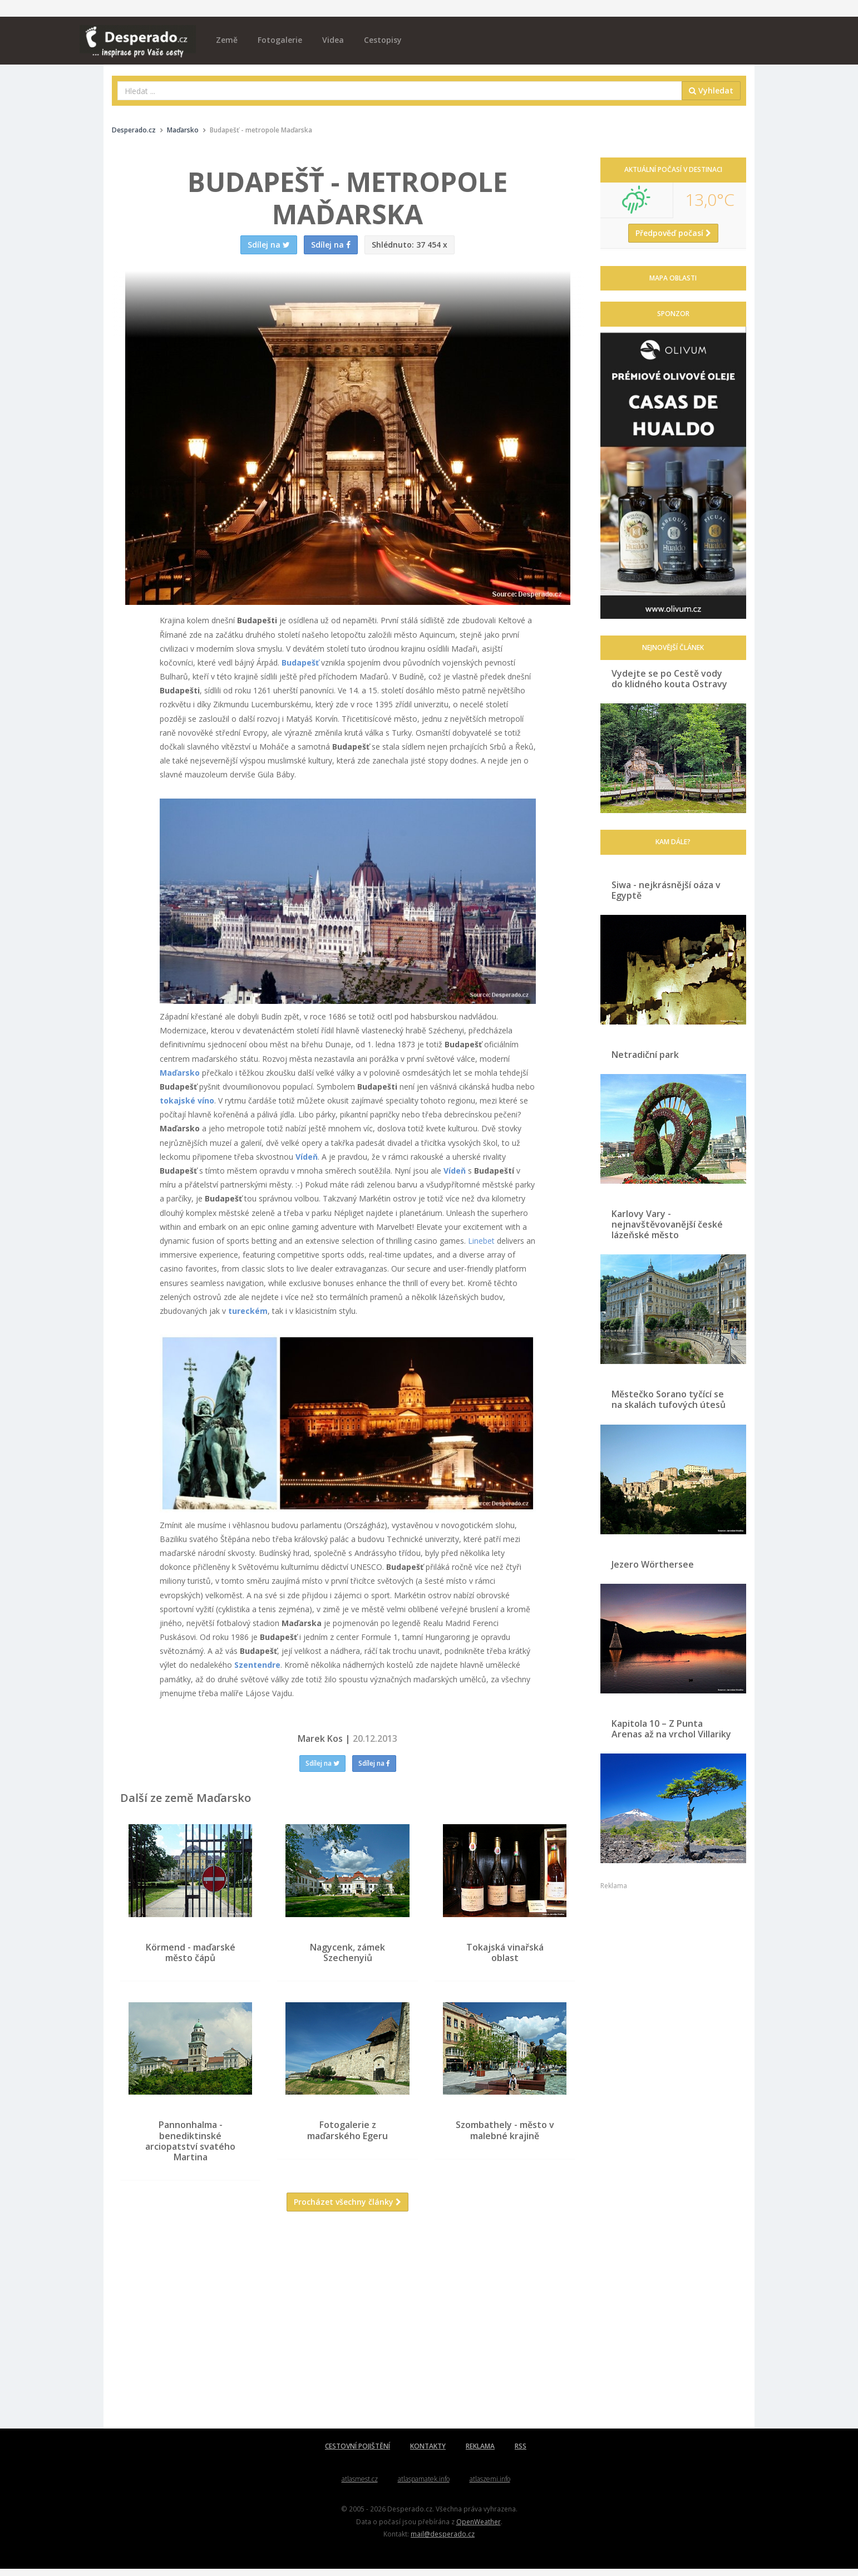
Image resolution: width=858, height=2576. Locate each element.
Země (227, 40)
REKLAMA (480, 2454)
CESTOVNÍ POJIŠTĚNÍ (357, 2454)
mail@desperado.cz (443, 2541)
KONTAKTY (428, 2454)
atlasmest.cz (360, 2486)
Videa (333, 40)
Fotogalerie (280, 40)
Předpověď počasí (673, 233)
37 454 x (409, 244)
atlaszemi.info (490, 2486)
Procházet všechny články (347, 2209)
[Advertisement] (348, 2336)
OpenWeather (478, 2528)
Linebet (481, 1240)
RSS (520, 2454)
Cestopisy (383, 40)
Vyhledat (711, 90)
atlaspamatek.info (424, 2486)
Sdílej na (322, 1763)
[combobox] (399, 90)
